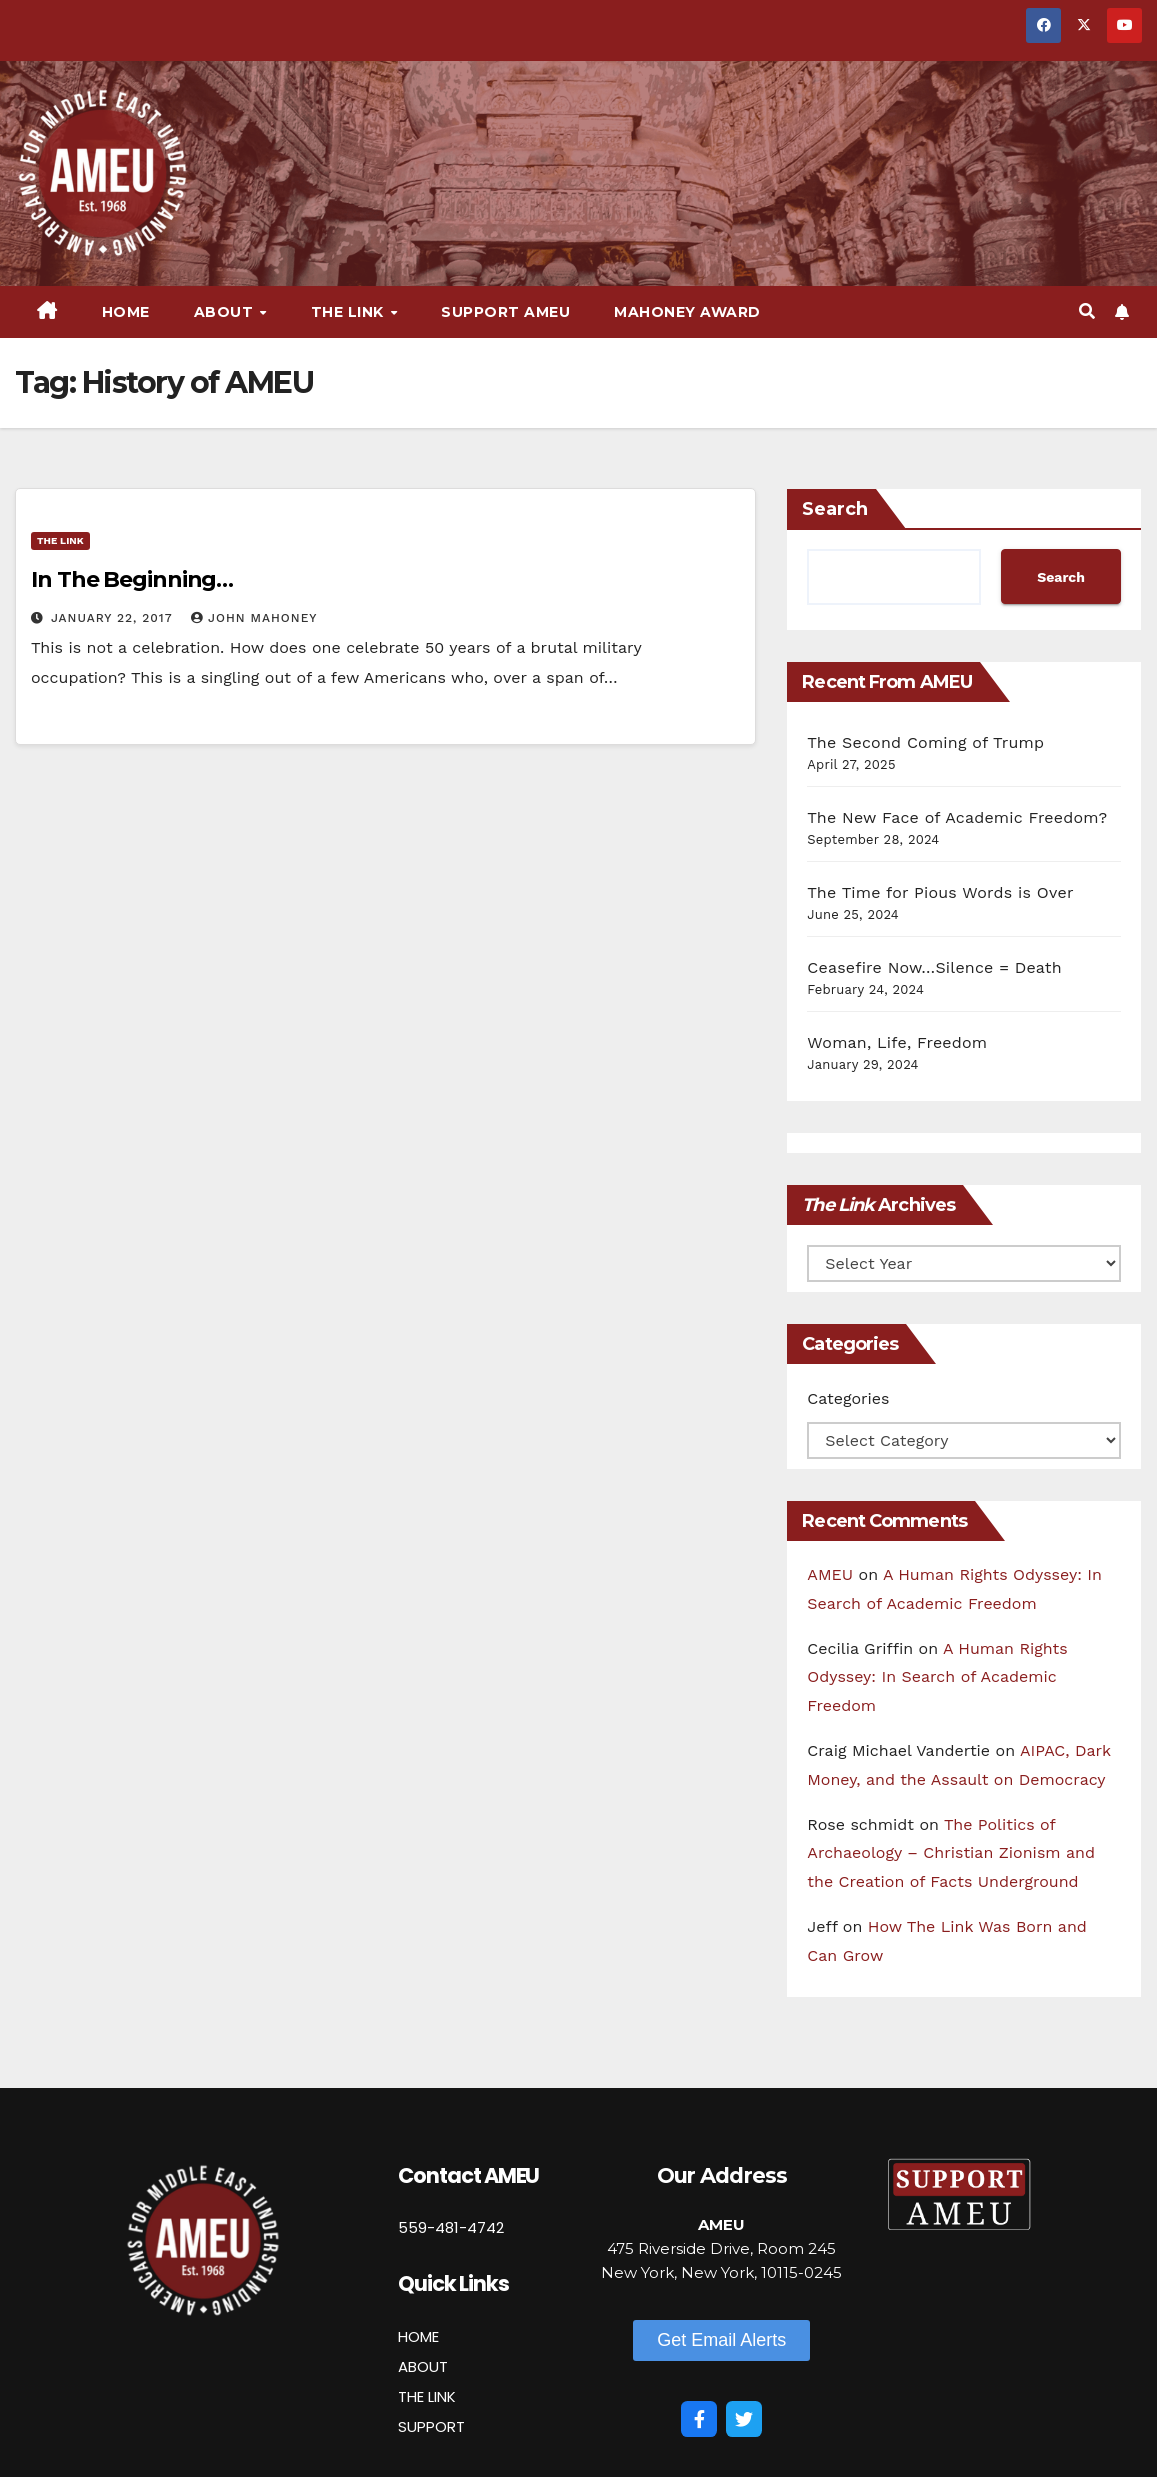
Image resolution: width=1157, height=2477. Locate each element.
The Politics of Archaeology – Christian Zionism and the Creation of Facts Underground (951, 1853)
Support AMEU (505, 312)
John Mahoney (254, 618)
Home (126, 312)
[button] (1087, 311)
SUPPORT (431, 2426)
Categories (848, 1398)
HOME (418, 2336)
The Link (350, 312)
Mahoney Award (687, 312)
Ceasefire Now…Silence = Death (934, 967)
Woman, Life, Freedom (897, 1042)
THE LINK (427, 2396)
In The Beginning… (132, 579)
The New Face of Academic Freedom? (957, 817)
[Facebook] (699, 2419)
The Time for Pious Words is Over (940, 892)
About (226, 312)
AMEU (830, 1574)
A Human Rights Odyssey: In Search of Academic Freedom (937, 1677)
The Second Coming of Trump (925, 742)
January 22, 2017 (114, 618)
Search (835, 509)
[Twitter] (744, 2419)
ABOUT (423, 2366)
